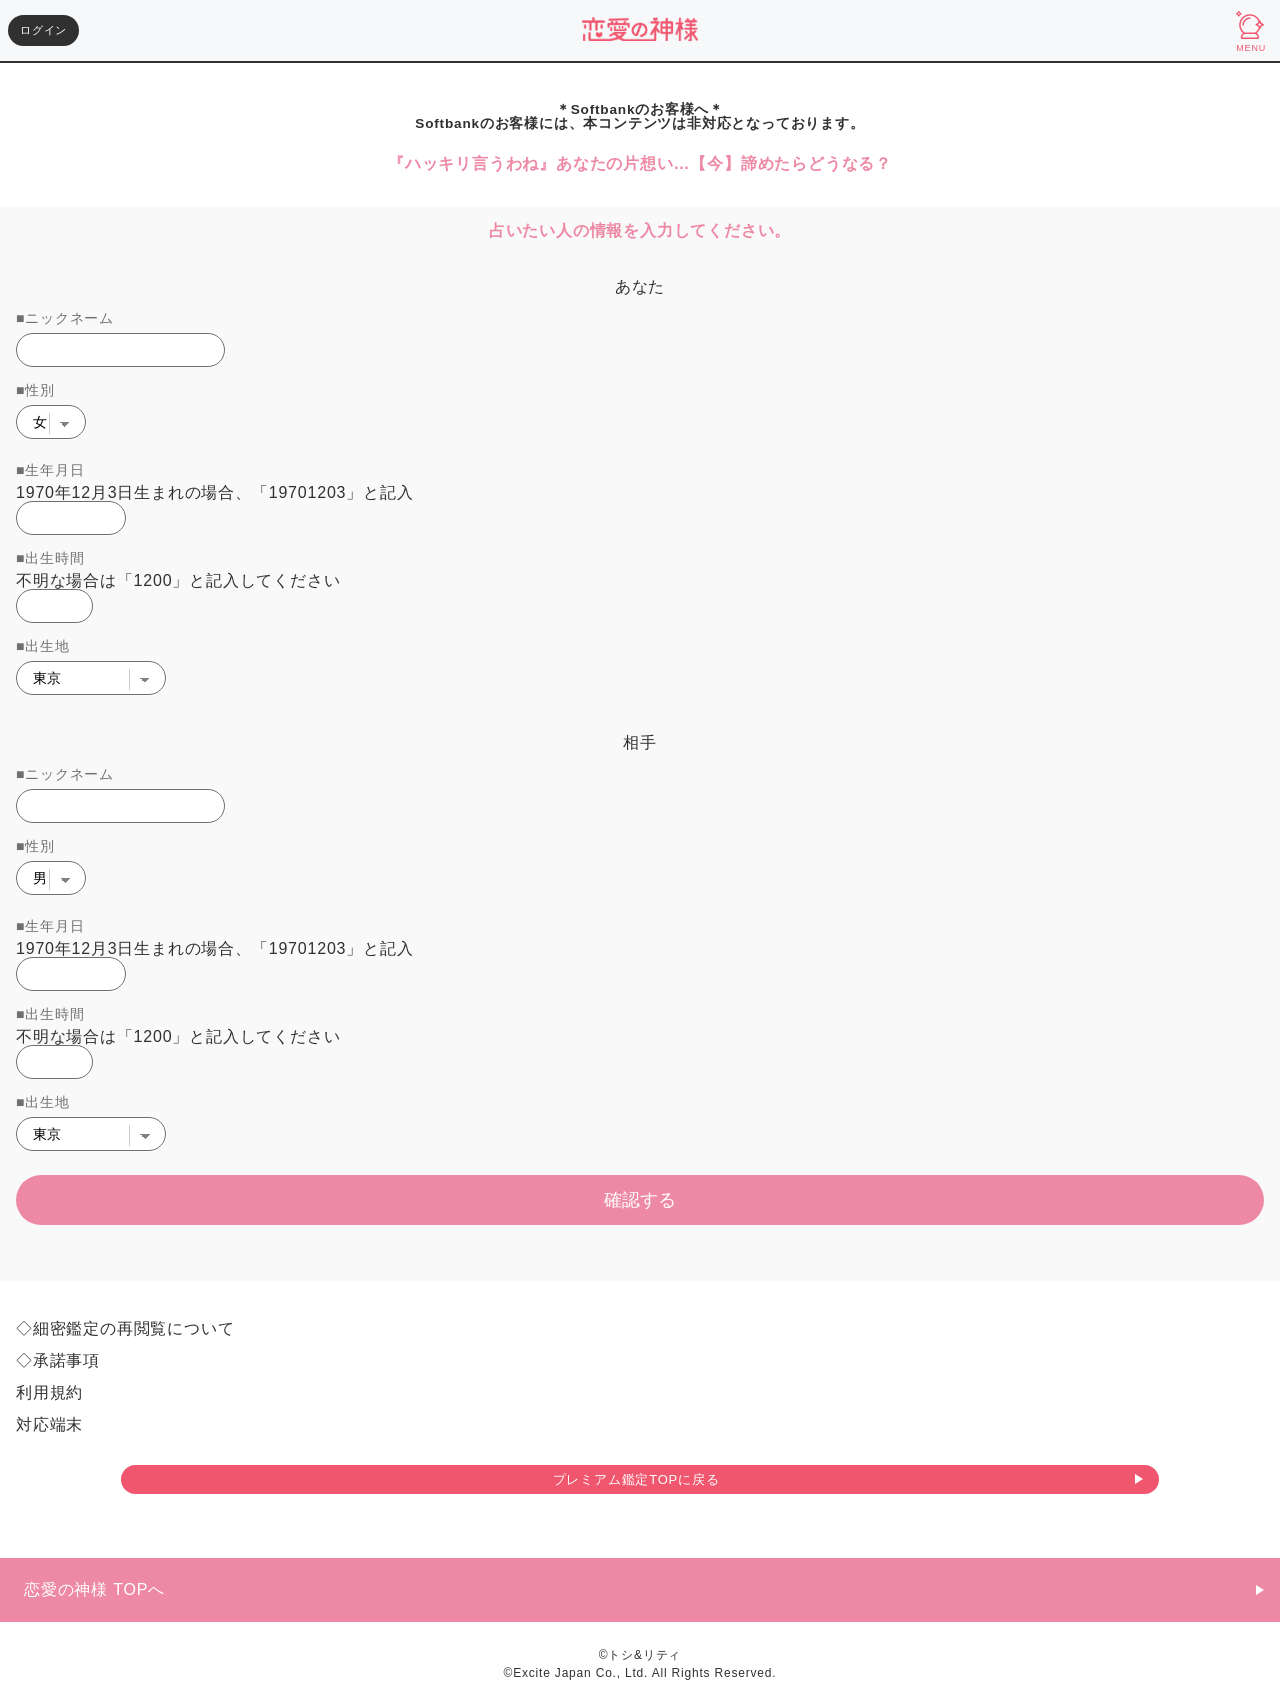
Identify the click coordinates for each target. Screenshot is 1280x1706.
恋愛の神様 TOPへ (94, 1589)
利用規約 (49, 1393)
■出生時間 (50, 558)
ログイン (43, 30)
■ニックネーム (65, 318)
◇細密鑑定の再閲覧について (125, 1329)
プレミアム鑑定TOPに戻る (636, 1479)
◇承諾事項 (58, 1361)
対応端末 (49, 1425)
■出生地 (43, 646)
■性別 (35, 390)
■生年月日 (50, 470)
